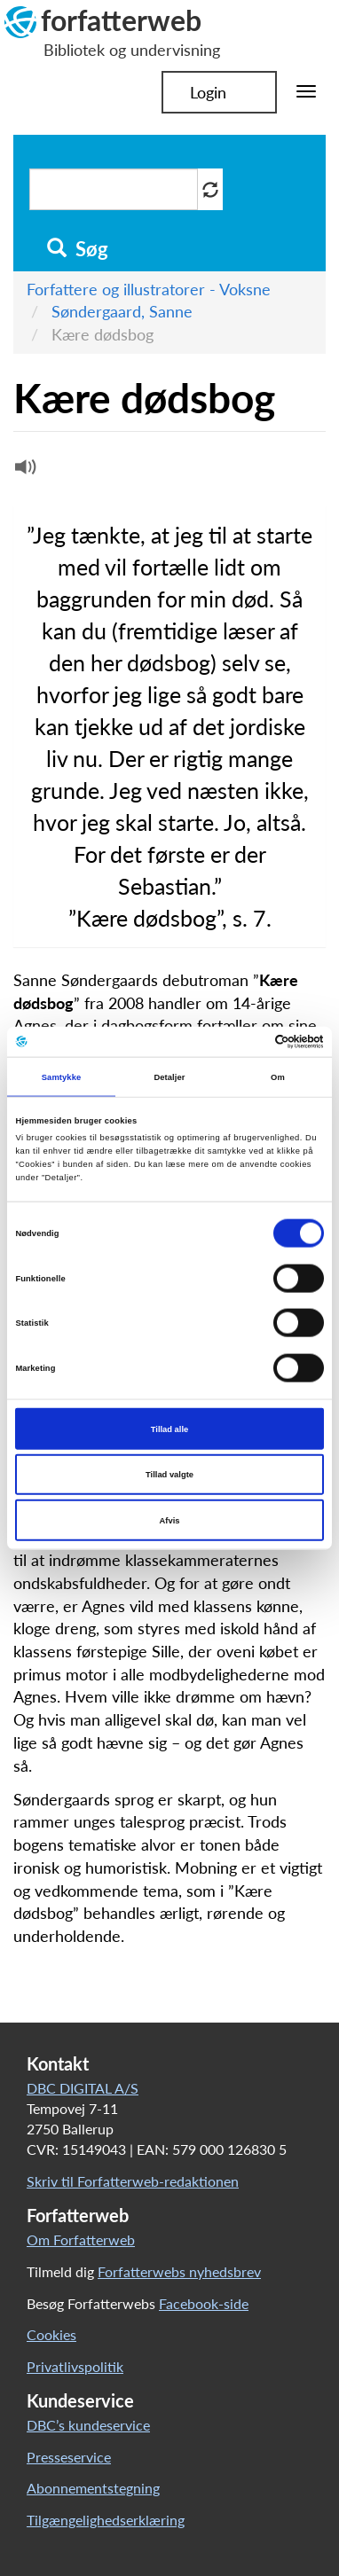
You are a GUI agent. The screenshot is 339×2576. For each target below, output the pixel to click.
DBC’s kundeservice (88, 2424)
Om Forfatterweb (81, 2239)
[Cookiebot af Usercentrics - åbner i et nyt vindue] (246, 1042)
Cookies (51, 2334)
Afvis (170, 1519)
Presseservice (69, 2456)
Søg (77, 249)
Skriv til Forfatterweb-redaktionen (133, 2181)
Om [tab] (278, 1076)
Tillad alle (169, 1428)
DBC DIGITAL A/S (82, 2087)
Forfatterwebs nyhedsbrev (179, 2271)
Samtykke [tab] (62, 1076)
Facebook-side (203, 2303)
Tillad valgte (169, 1474)
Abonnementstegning (93, 2487)
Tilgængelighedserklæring (106, 2519)
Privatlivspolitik (75, 2366)
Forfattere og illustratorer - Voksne (149, 289)
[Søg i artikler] (113, 189)
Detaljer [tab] (169, 1076)
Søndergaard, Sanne (122, 311)
